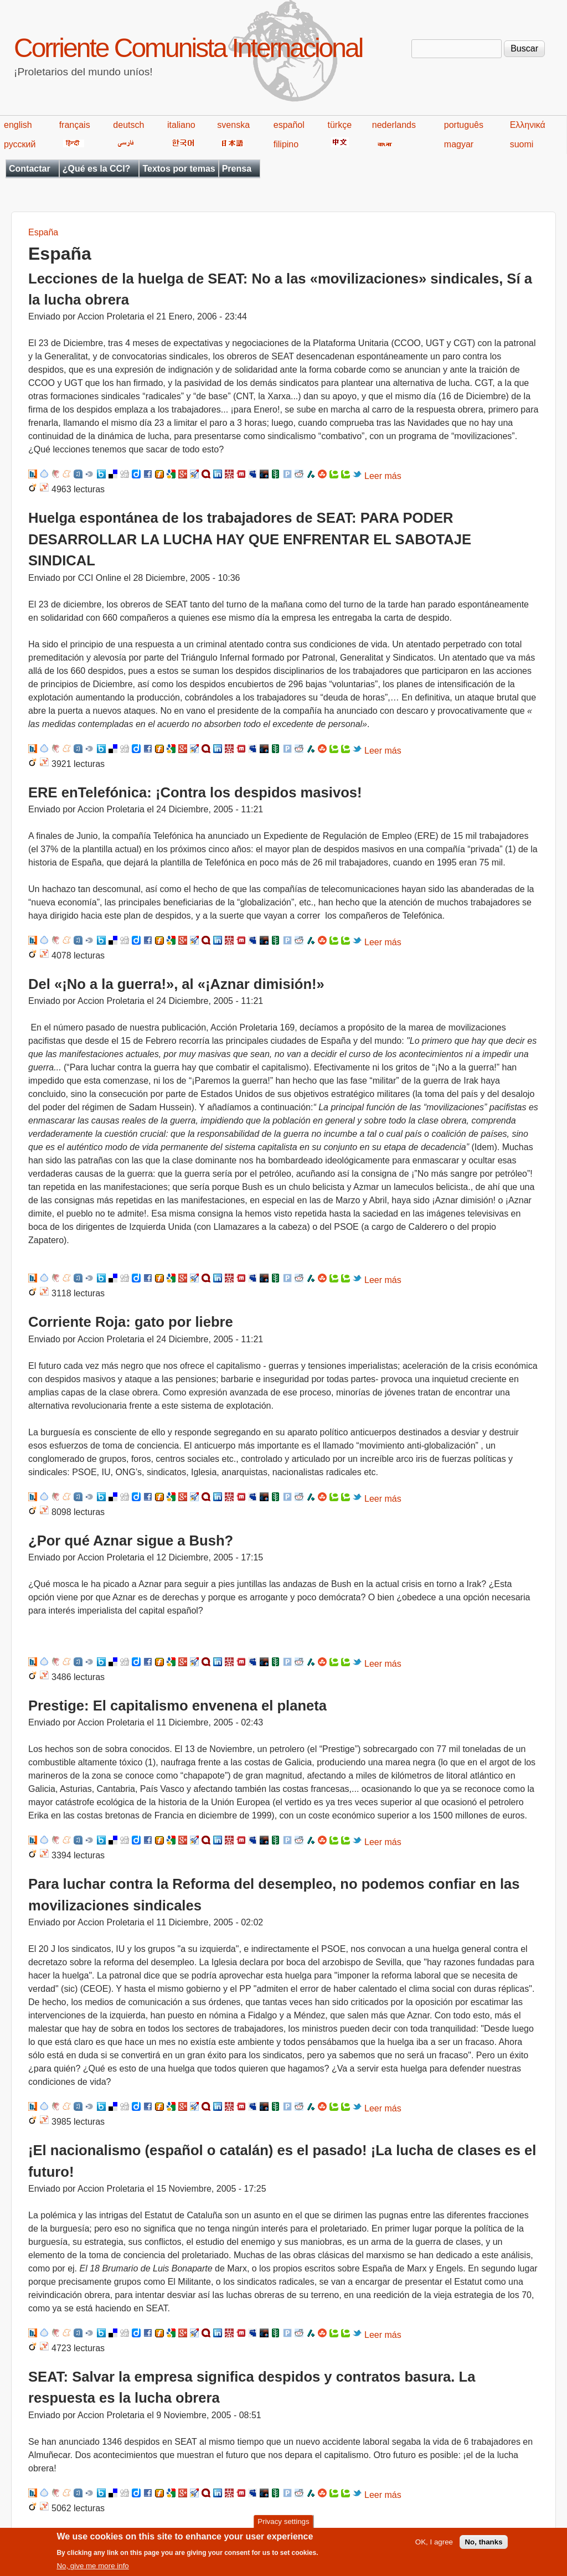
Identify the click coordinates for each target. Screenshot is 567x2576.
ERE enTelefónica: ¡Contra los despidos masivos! (195, 792)
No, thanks (483, 2546)
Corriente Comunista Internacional (188, 48)
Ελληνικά (527, 125)
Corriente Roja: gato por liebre (130, 1322)
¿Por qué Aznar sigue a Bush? (130, 1540)
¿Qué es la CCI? (97, 168)
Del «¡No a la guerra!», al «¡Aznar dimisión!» (176, 984)
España (43, 232)
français (74, 125)
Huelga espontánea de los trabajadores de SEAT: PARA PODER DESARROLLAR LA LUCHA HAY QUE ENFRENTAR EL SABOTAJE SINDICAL (249, 539)
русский (19, 144)
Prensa (236, 168)
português (463, 125)
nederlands (394, 125)
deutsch (128, 125)
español (289, 125)
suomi (522, 144)
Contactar (29, 168)
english (18, 125)
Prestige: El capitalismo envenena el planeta (177, 1705)
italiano (181, 125)
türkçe (339, 125)
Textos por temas (178, 168)
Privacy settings (283, 2525)
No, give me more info (92, 2569)
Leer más (382, 476)
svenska (233, 125)
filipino (286, 144)
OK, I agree (434, 2546)
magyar (458, 144)
